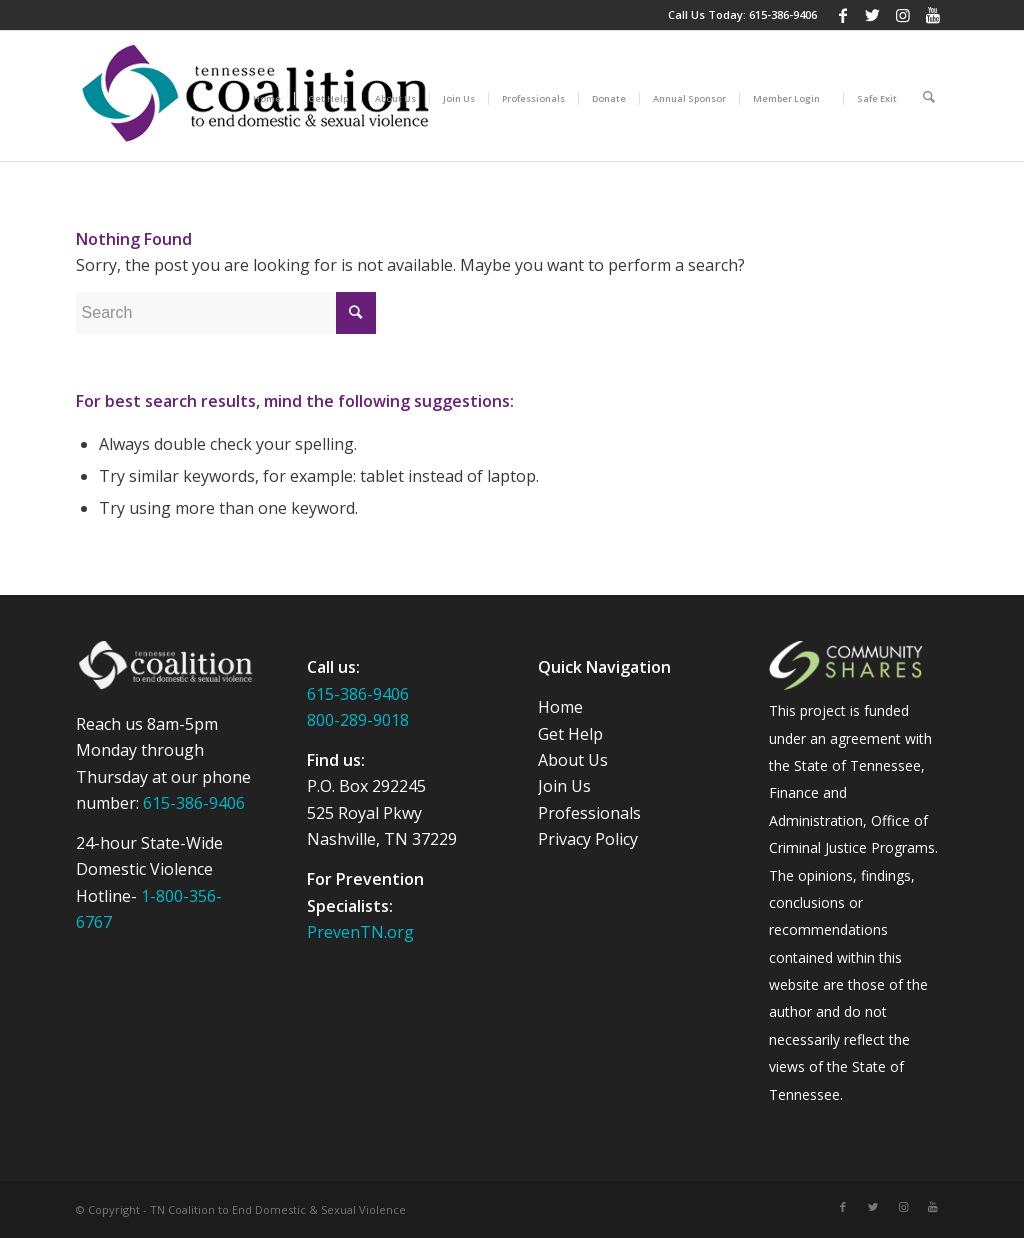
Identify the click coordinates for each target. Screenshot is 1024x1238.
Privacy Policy (588, 839)
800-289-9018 (358, 720)
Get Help (570, 734)
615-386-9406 (783, 14)
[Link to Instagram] (902, 15)
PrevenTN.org (360, 932)
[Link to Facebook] (842, 15)
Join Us (564, 786)
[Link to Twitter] (872, 15)
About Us (573, 760)
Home (560, 707)
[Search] (929, 96)
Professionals (589, 813)
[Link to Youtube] (933, 15)
